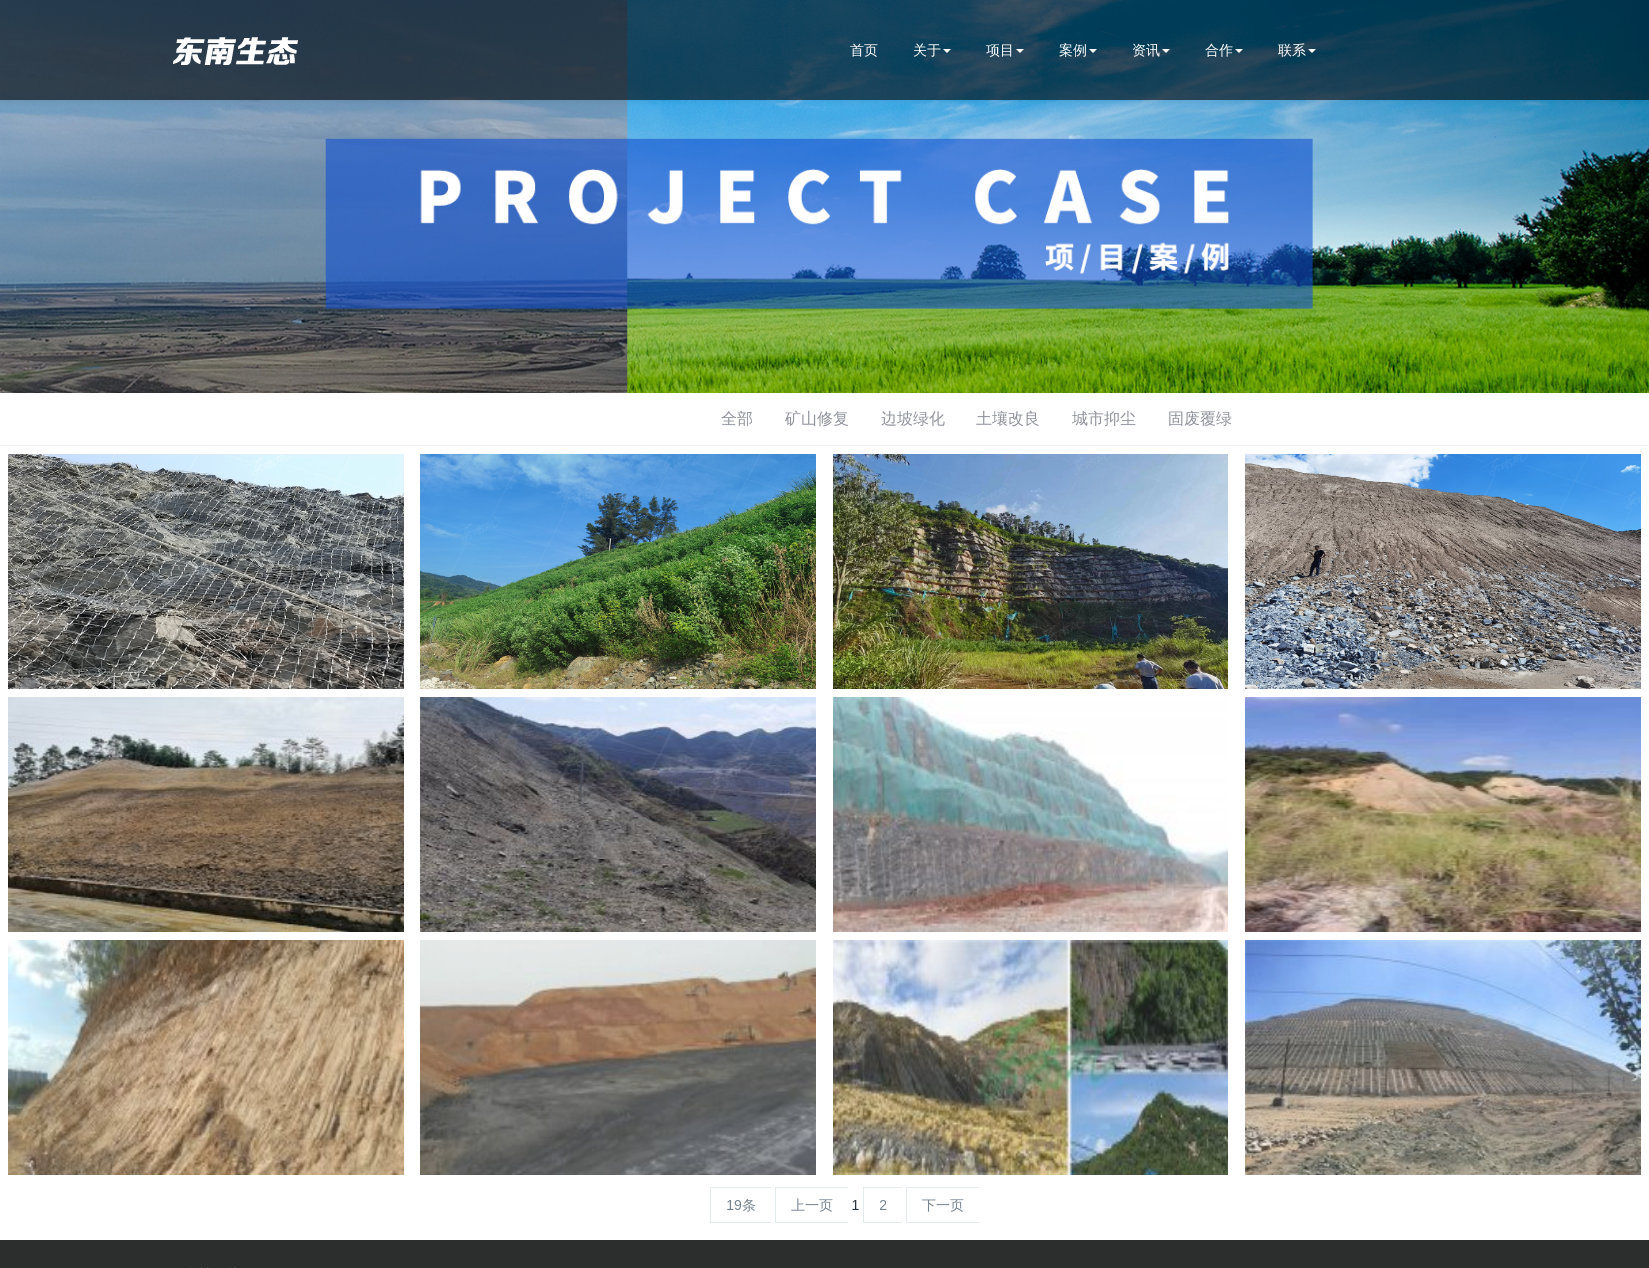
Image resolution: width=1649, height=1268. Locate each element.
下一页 (943, 1205)
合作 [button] (1224, 50)
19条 (741, 1205)
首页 (864, 50)
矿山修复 (817, 418)
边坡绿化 (913, 418)
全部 (737, 418)
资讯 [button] (1151, 50)
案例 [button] (1078, 50)
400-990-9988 (1413, 51)
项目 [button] (1005, 50)
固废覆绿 (1200, 418)
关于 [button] (932, 50)
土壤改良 (1008, 418)
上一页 (812, 1205)
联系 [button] (1297, 50)
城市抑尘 (1104, 418)
